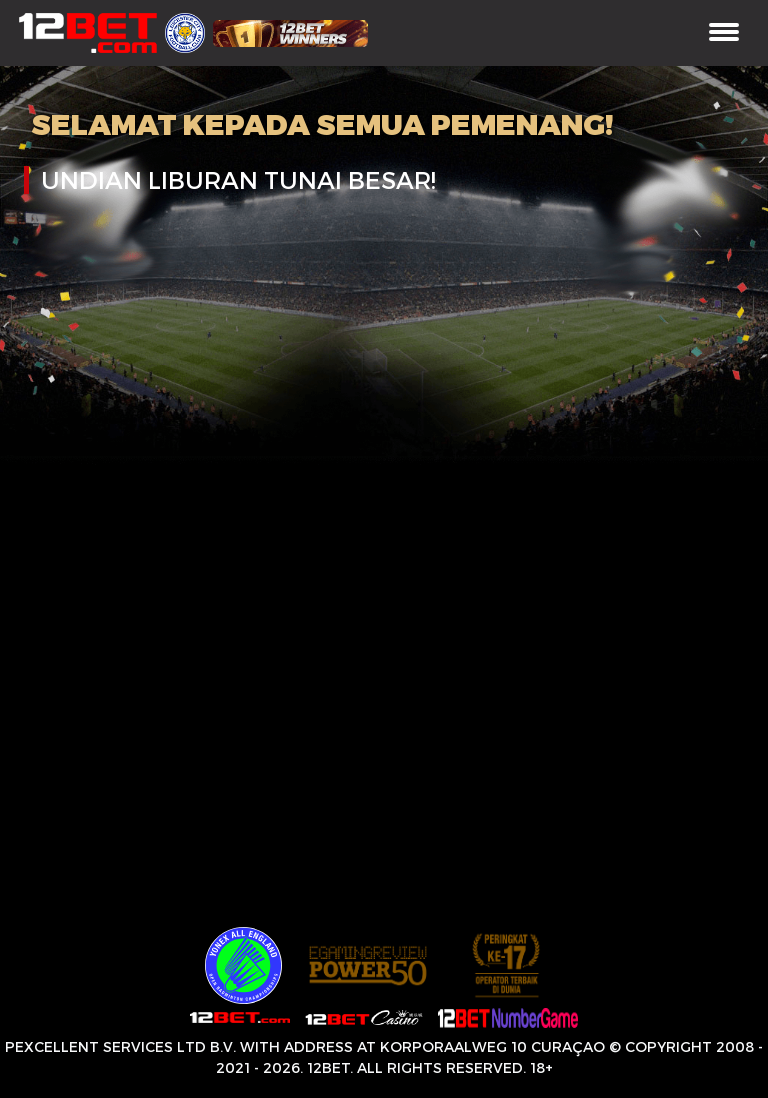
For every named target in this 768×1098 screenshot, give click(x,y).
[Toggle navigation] (724, 33)
